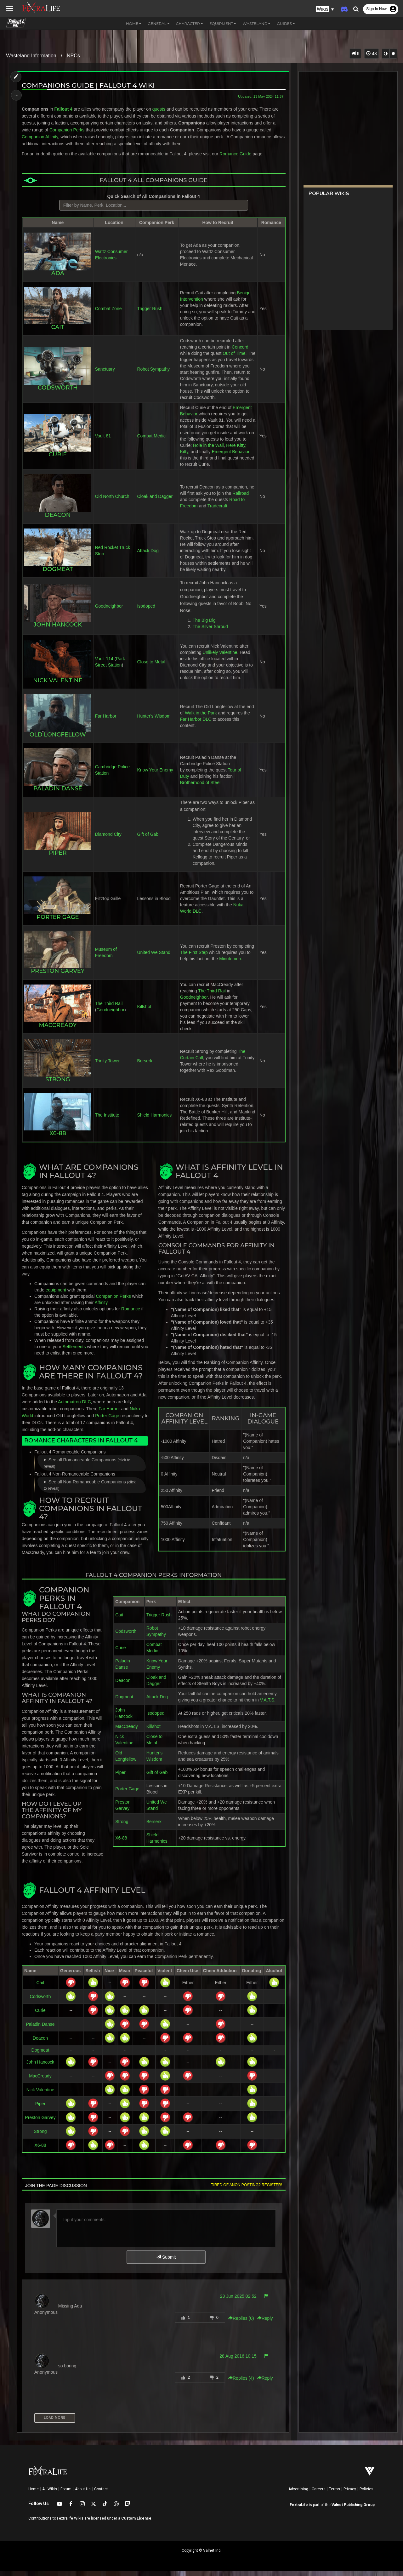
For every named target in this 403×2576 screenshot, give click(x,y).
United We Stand (154, 957)
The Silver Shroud (210, 632)
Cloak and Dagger (155, 502)
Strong (121, 1826)
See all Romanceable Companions (87, 1467)
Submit (166, 2261)
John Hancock (41, 2066)
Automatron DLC (74, 1406)
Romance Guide (236, 153)
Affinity (101, 1307)
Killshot (144, 1011)
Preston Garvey (40, 2122)
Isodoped (146, 612)
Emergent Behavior (230, 457)
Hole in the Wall (208, 451)
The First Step (193, 957)
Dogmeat (124, 1701)
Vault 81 (103, 441)
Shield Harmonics (154, 1119)
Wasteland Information (31, 55)
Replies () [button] (240, 2322)
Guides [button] (286, 23)
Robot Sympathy (153, 371)
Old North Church (112, 502)
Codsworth (125, 1635)
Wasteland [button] (256, 23)
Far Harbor (105, 721)
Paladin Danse (40, 2028)
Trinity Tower (107, 1065)
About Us (83, 2494)
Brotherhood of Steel (200, 787)
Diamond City (108, 839)
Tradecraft (217, 511)
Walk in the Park (201, 718)
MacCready (126, 1731)
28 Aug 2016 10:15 (237, 2360)
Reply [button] (264, 2322)
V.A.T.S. (267, 1704)
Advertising (298, 2494)
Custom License (136, 2523)
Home (33, 2494)
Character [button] (189, 23)
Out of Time (234, 352)
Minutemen (230, 964)
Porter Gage (58, 922)
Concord (240, 346)
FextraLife (299, 2509)
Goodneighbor (109, 612)
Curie (120, 1652)
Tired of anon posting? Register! (245, 2189)
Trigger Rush (149, 308)
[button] (325, 9)
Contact (101, 2494)
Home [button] (133, 23)
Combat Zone (108, 308)
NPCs (73, 55)
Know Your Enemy (155, 775)
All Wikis (49, 2494)
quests (159, 109)
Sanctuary (105, 371)
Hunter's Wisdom (154, 721)
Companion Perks (67, 129)
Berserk (144, 1065)
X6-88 (121, 1842)
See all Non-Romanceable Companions (90, 1489)
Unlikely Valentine (219, 658)
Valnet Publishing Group (353, 2509)
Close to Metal (151, 667)
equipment (56, 1294)
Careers (319, 2494)
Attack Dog (148, 556)
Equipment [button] (222, 23)
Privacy (349, 2494)
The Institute (107, 1119)
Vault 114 (104, 664)
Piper (120, 1777)
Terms (334, 2494)
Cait (119, 1619)
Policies (366, 2494)
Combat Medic (151, 441)
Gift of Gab (148, 839)
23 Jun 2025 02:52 (237, 2300)
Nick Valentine (40, 2094)
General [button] (158, 23)
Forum (65, 2494)
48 (371, 53)
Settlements (74, 1351)
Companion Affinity (40, 136)
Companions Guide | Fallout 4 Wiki (88, 85)
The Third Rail (109, 1008)
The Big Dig (203, 626)
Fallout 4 (64, 109)
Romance (131, 1313)
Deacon (122, 1685)
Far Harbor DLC (195, 724)
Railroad (240, 499)
